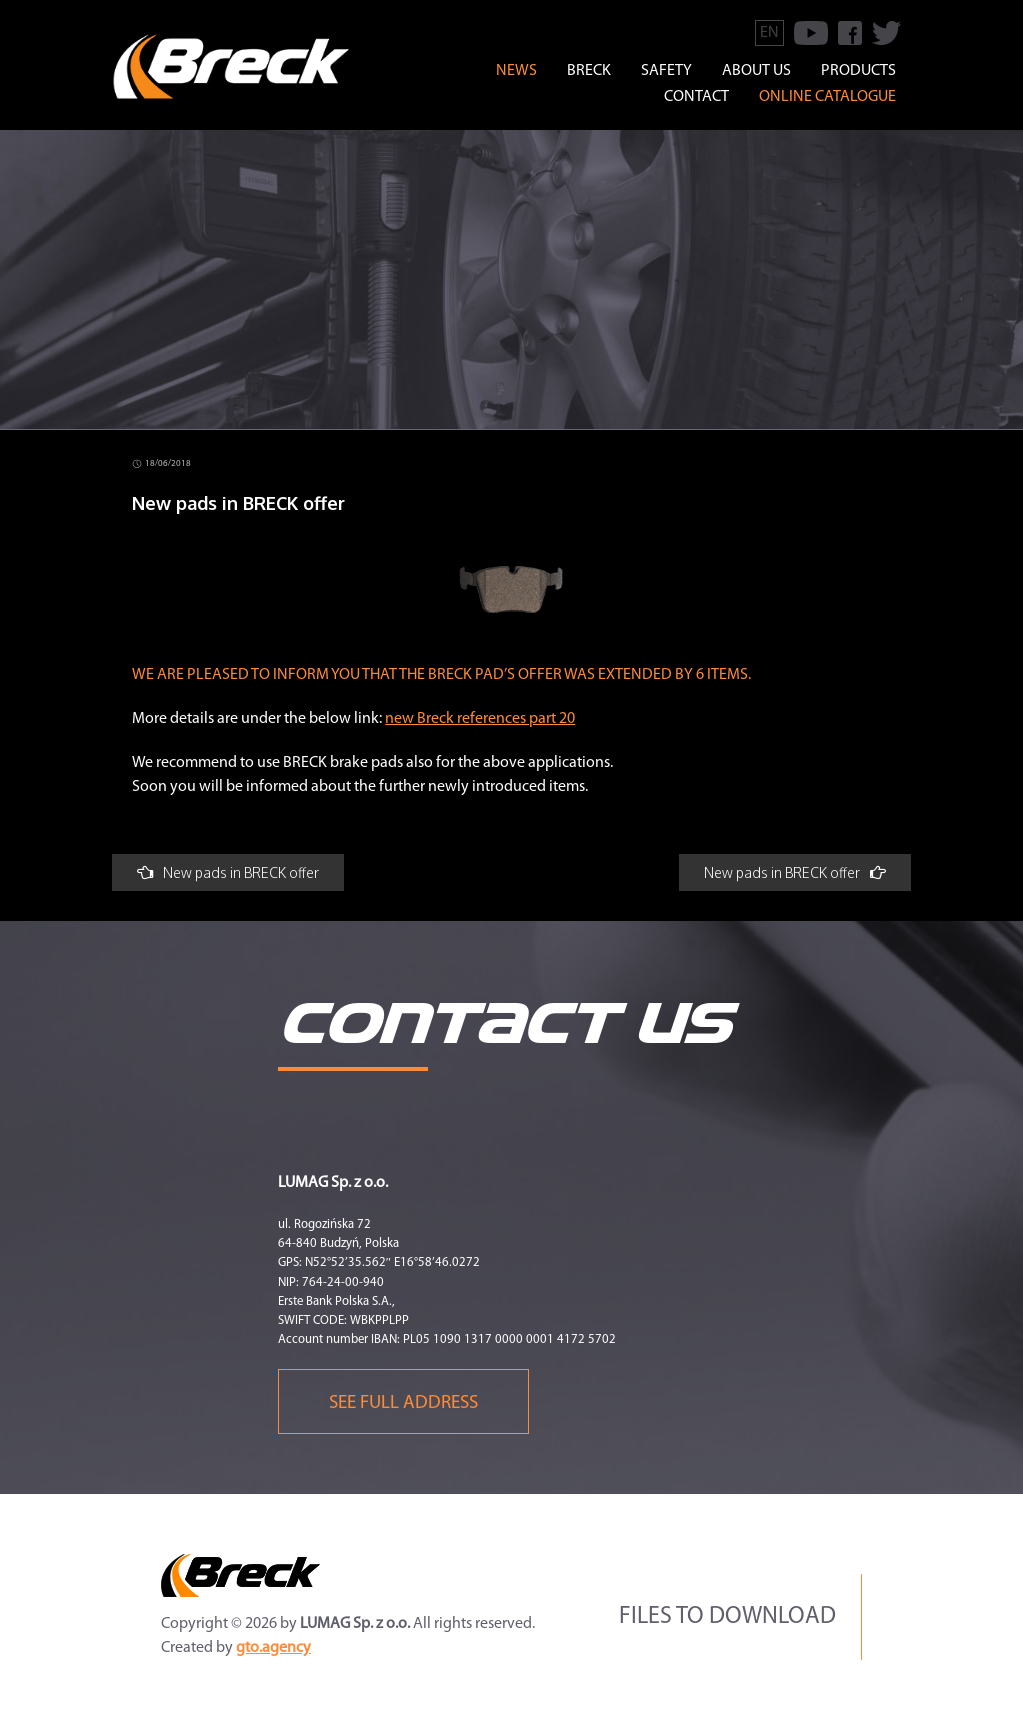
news (516, 71)
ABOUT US (756, 71)
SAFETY (666, 71)
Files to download (727, 1617)
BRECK (589, 71)
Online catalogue (827, 97)
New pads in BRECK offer (228, 872)
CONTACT (696, 97)
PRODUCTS (858, 71)
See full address (403, 1403)
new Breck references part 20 (480, 719)
